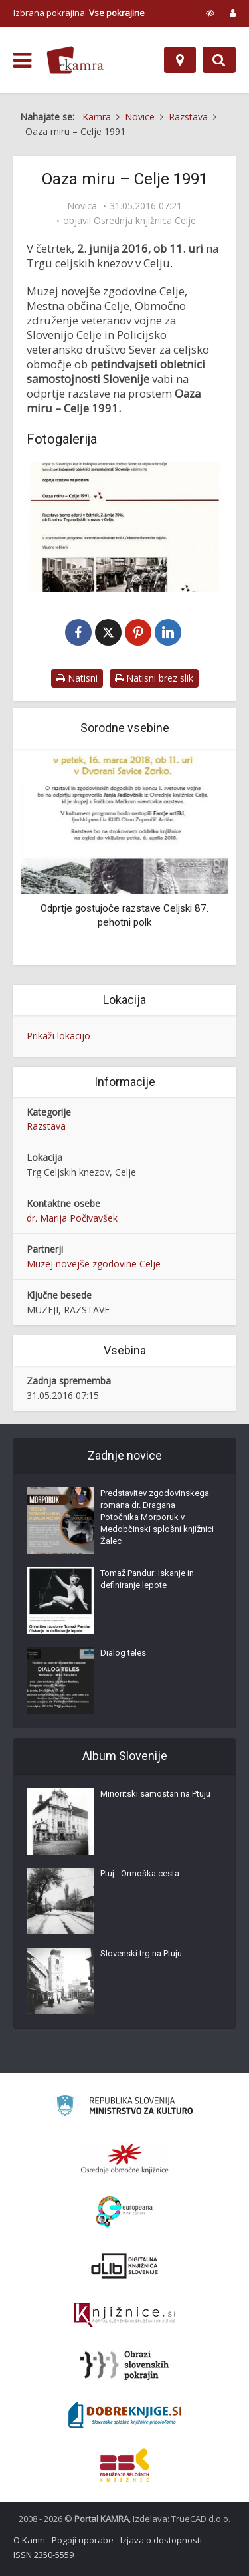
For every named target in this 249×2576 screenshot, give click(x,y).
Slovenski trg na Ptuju (141, 1953)
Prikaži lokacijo (58, 1035)
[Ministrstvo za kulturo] (124, 2107)
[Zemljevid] (180, 60)
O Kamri (29, 2540)
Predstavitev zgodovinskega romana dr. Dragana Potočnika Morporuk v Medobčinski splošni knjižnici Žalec (157, 1517)
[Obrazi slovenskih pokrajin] (124, 2365)
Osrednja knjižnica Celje (145, 221)
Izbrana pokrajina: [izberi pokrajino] (79, 13)
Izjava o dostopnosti (161, 2540)
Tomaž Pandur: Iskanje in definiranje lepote (147, 1579)
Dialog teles (123, 1653)
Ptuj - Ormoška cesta (139, 1873)
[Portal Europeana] (124, 2212)
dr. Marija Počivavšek (72, 1218)
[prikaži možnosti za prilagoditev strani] (210, 13)
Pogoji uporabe (83, 2540)
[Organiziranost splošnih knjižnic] (124, 2158)
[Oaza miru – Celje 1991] (124, 527)
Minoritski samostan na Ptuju (155, 1794)
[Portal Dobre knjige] (124, 2415)
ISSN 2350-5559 (43, 2555)
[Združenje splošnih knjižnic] (124, 2465)
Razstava (46, 1126)
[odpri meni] (22, 60)
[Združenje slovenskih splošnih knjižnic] (124, 2315)
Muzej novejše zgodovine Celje (94, 1263)
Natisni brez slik (154, 678)
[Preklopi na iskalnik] (219, 60)
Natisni (77, 678)
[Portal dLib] (124, 2265)
